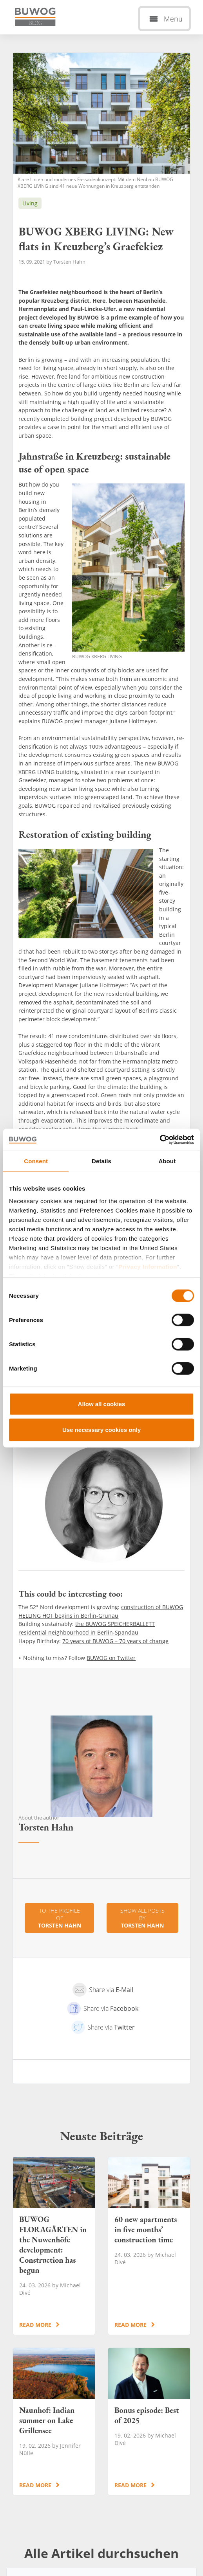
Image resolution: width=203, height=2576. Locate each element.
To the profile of (59, 1918)
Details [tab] (101, 1160)
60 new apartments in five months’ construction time (149, 2246)
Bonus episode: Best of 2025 (149, 2421)
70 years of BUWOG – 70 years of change (115, 1641)
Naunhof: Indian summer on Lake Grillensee (54, 2421)
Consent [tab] (36, 1160)
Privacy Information (147, 1266)
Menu (172, 18)
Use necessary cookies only (101, 1429)
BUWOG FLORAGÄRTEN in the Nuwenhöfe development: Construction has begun (54, 2246)
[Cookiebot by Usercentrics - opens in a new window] (159, 1140)
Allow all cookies (101, 1404)
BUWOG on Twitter (111, 1658)
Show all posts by (142, 1918)
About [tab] (167, 1160)
